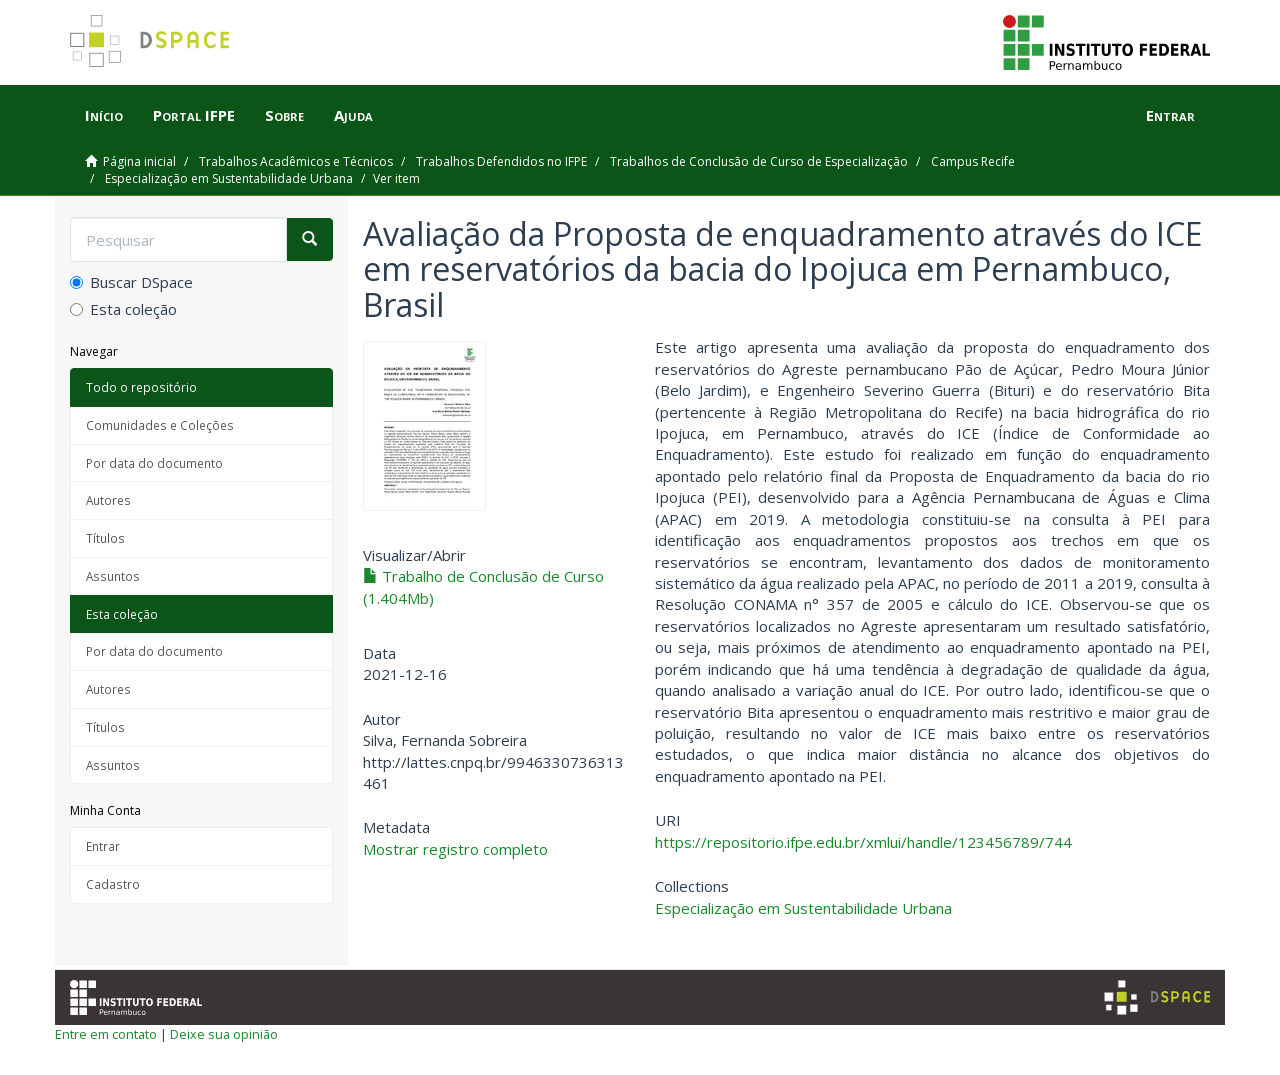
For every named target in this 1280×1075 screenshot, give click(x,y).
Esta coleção (123, 309)
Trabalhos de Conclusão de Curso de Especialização (759, 161)
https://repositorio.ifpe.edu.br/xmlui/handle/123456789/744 (863, 842)
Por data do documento (154, 463)
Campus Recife (973, 161)
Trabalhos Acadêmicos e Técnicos (296, 161)
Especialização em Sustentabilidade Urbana (229, 178)
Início (104, 115)
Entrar (103, 846)
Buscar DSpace (131, 282)
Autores (108, 500)
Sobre (284, 115)
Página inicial (139, 161)
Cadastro (113, 884)
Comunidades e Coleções (160, 425)
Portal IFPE (194, 115)
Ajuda (353, 115)
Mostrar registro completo (455, 849)
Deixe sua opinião (224, 1034)
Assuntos (113, 576)
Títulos (105, 538)
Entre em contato (106, 1034)
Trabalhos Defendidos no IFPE (501, 161)
